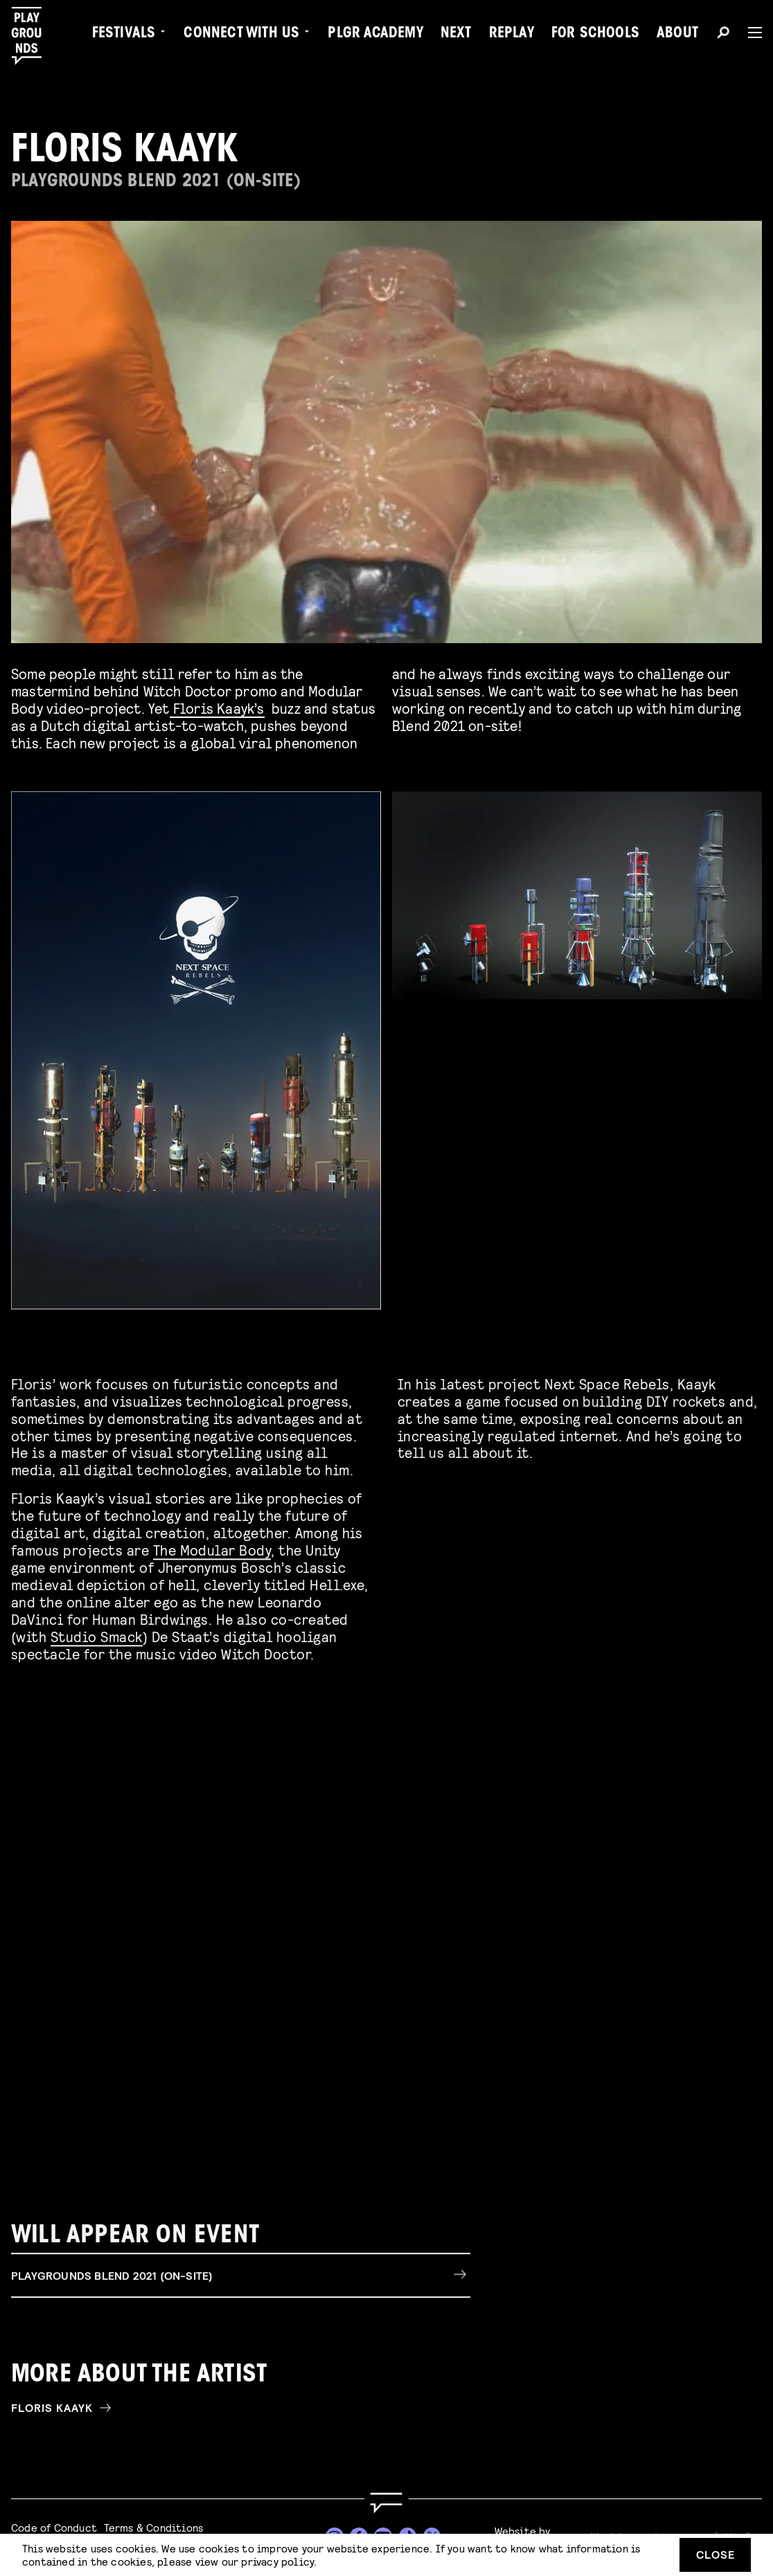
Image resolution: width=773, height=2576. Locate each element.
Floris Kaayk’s (217, 708)
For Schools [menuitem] (595, 35)
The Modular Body (212, 1546)
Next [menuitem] (456, 35)
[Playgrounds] (33, 36)
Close (715, 2554)
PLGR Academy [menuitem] (375, 35)
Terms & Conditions (154, 2527)
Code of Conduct (54, 2527)
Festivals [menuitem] (124, 35)
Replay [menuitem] (511, 35)
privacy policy (277, 2561)
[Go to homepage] (386, 2503)
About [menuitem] (677, 35)
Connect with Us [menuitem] (241, 35)
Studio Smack (97, 1632)
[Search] (723, 34)
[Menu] (749, 32)
